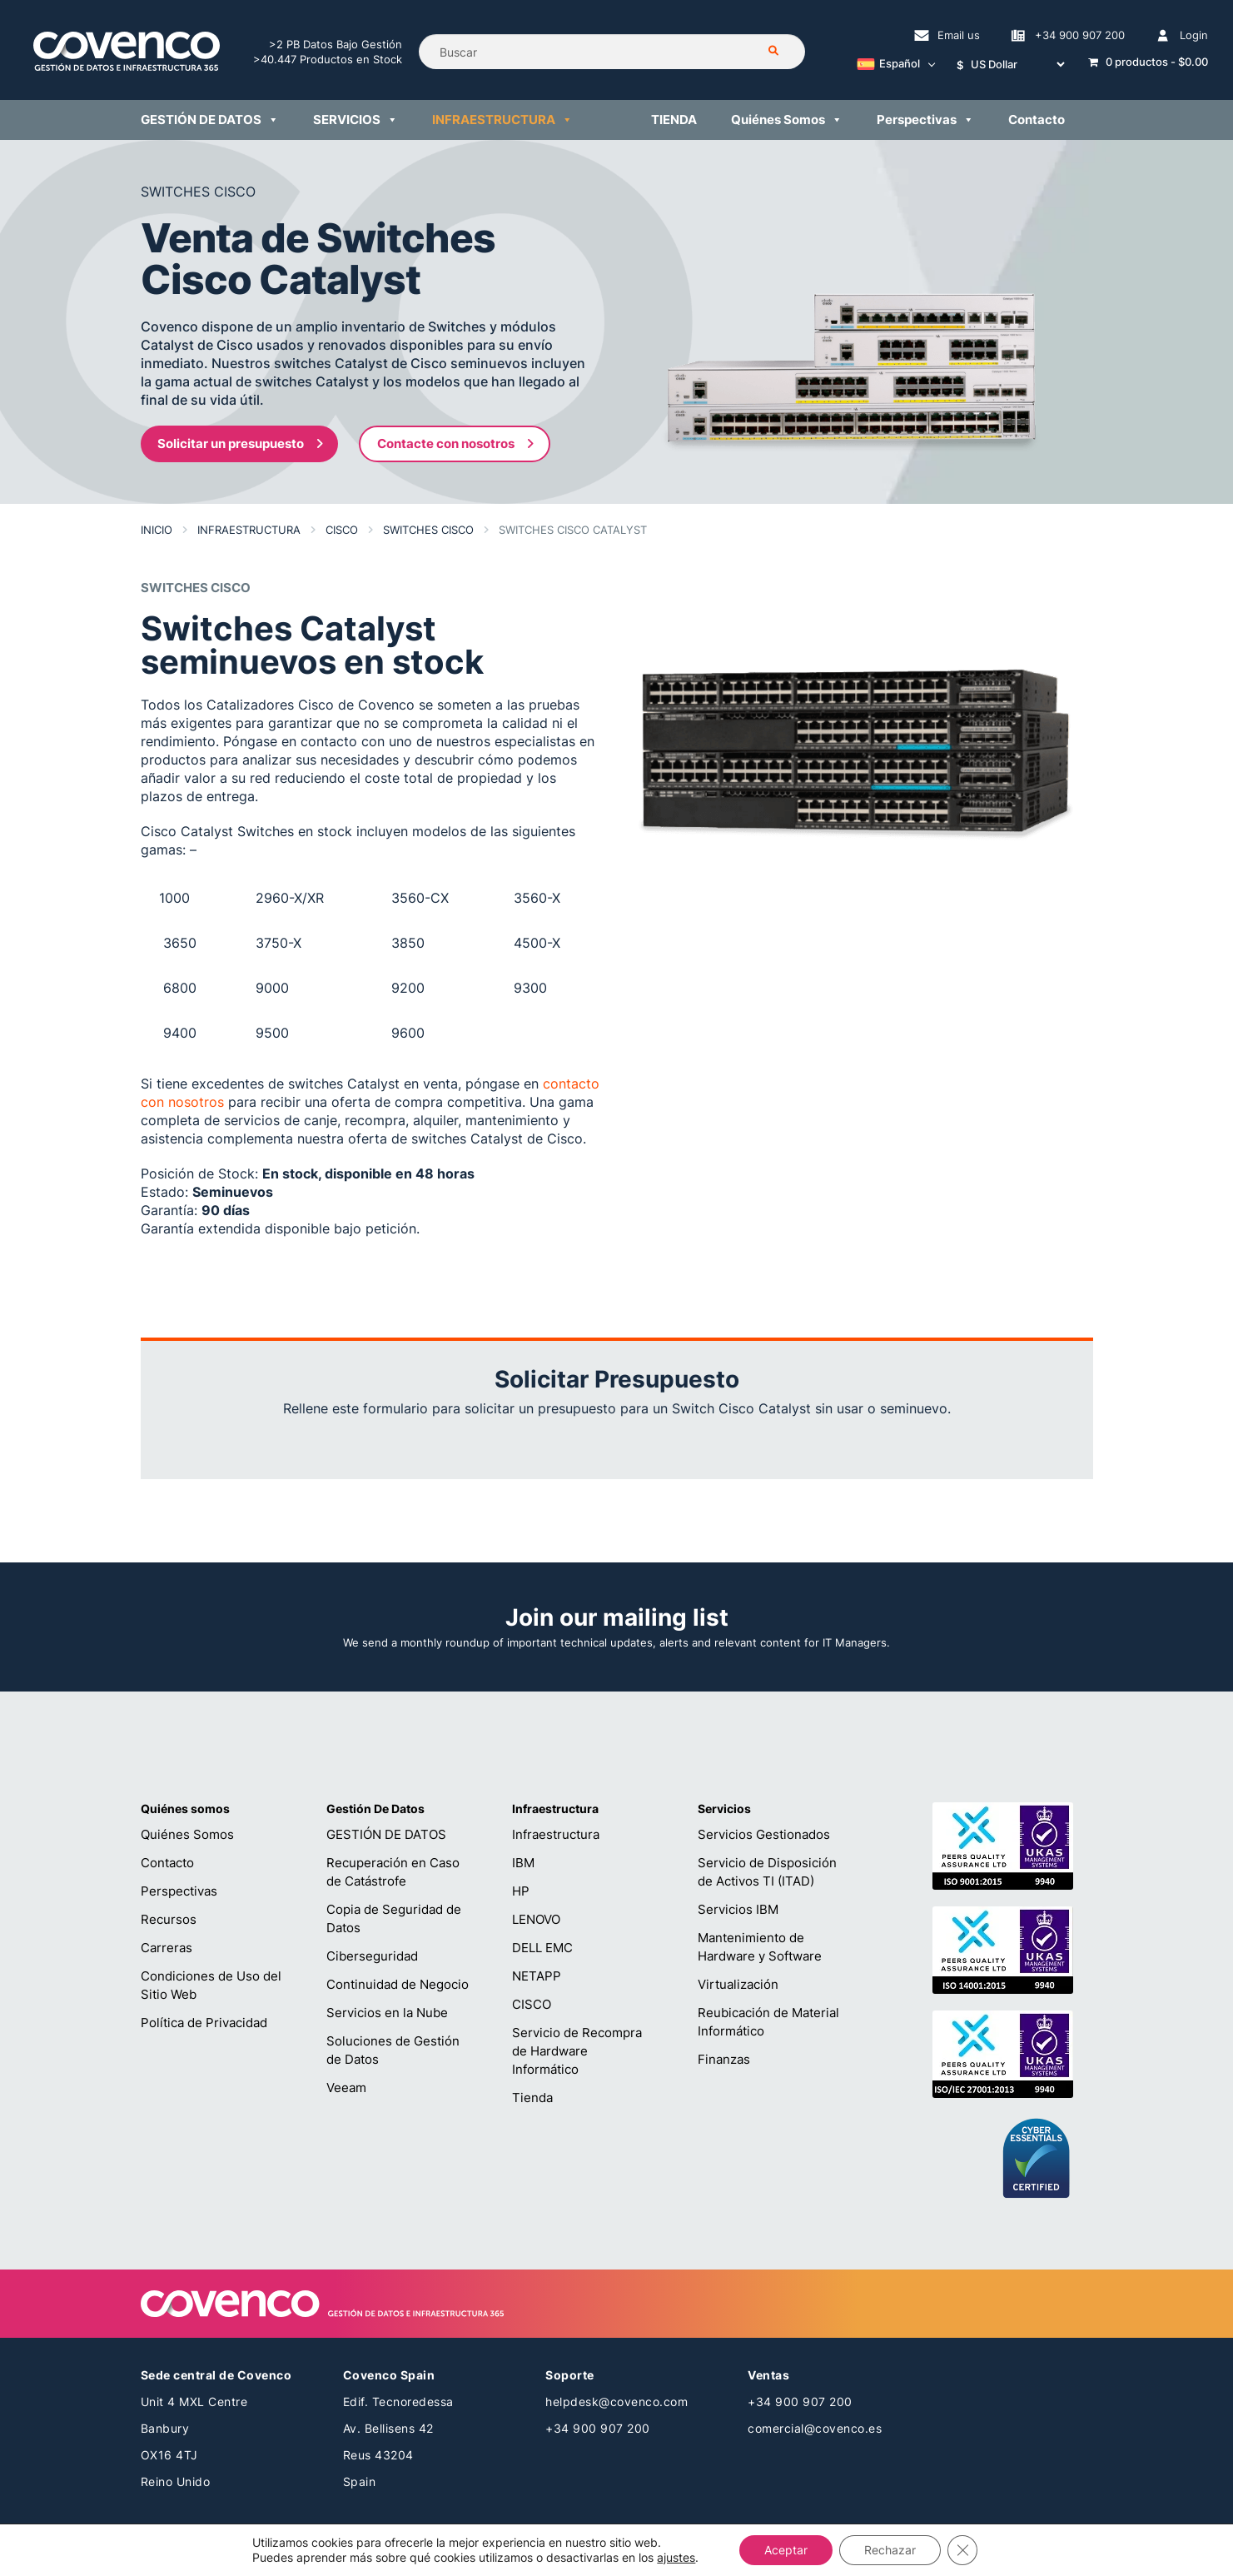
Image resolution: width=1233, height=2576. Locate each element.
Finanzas (724, 2059)
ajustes (676, 2557)
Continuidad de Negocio (397, 1984)
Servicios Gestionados (764, 1834)
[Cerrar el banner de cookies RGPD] (962, 2550)
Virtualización (738, 1984)
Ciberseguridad (372, 1956)
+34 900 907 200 (597, 2428)
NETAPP (536, 1976)
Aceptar (786, 2550)
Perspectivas (179, 1891)
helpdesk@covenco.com (616, 2401)
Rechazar (890, 2550)
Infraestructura (555, 1834)
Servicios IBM (738, 1909)
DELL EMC (542, 1948)
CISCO (531, 2004)
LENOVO (536, 1919)
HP (520, 1891)
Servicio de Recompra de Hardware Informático (577, 2051)
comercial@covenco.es (815, 2428)
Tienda (532, 2097)
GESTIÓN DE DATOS (386, 1834)
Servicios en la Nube (387, 2012)
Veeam (346, 2087)
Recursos (168, 1919)
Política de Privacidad (204, 2022)
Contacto (167, 1863)
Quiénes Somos (187, 1834)
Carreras (166, 1948)
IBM (523, 1863)
